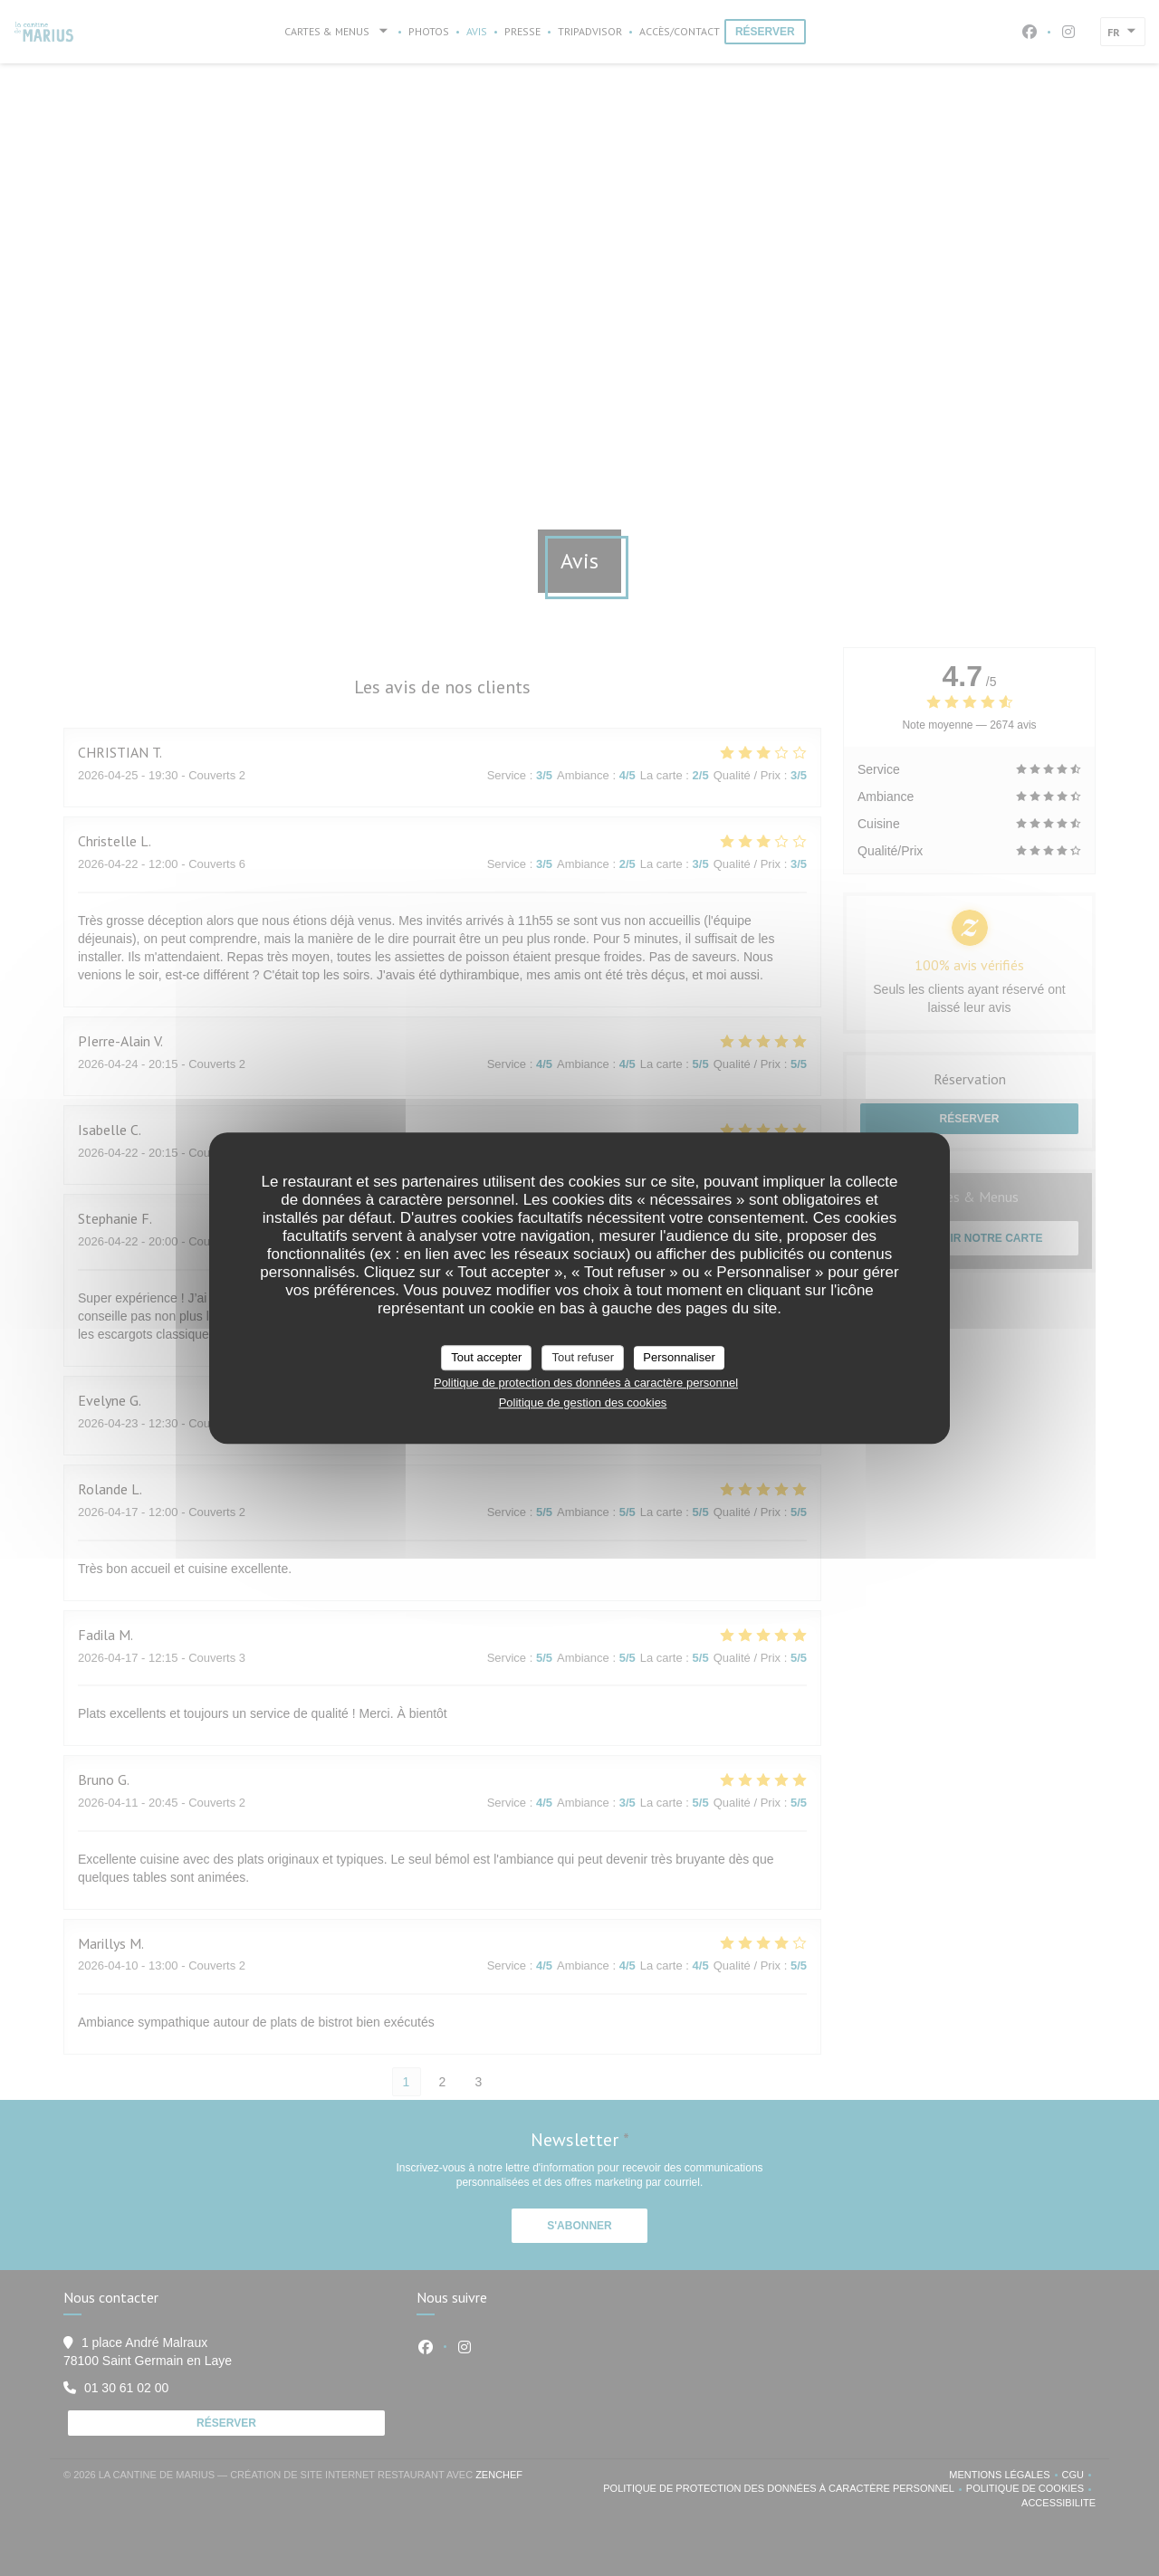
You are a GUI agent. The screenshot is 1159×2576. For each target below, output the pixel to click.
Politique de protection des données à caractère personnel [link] (586, 1382)
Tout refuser (582, 1357)
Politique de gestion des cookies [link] (583, 1402)
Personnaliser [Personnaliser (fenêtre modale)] (679, 1357)
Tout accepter (486, 1357)
